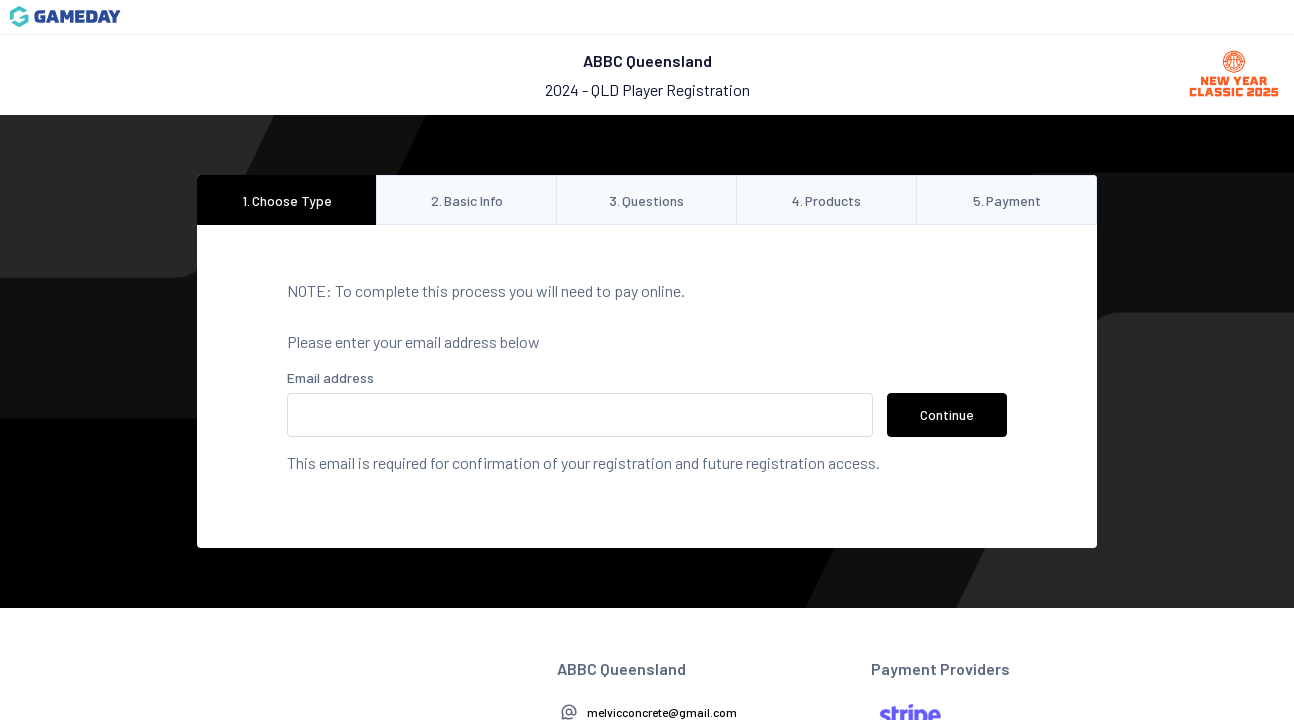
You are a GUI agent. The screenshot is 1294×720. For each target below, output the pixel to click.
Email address (330, 377)
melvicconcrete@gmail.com (662, 712)
